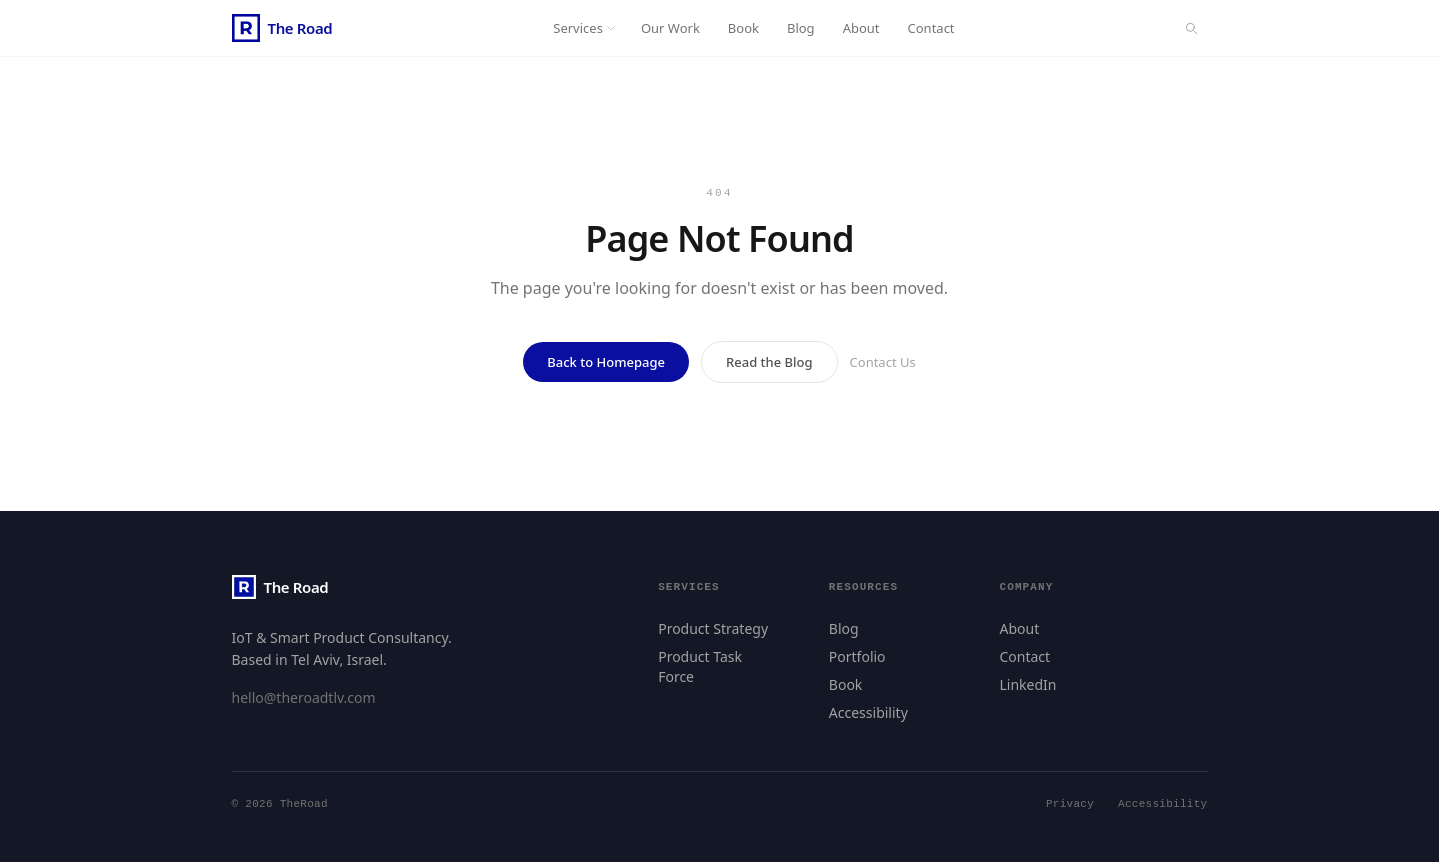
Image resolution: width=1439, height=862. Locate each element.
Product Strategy (713, 628)
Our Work (670, 28)
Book (743, 28)
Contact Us (883, 362)
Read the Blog (769, 362)
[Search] (1191, 28)
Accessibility (868, 712)
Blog (801, 28)
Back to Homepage (606, 362)
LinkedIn (1027, 684)
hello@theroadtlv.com (304, 697)
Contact (931, 28)
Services (585, 28)
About (861, 28)
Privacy (1070, 804)
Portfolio (857, 656)
